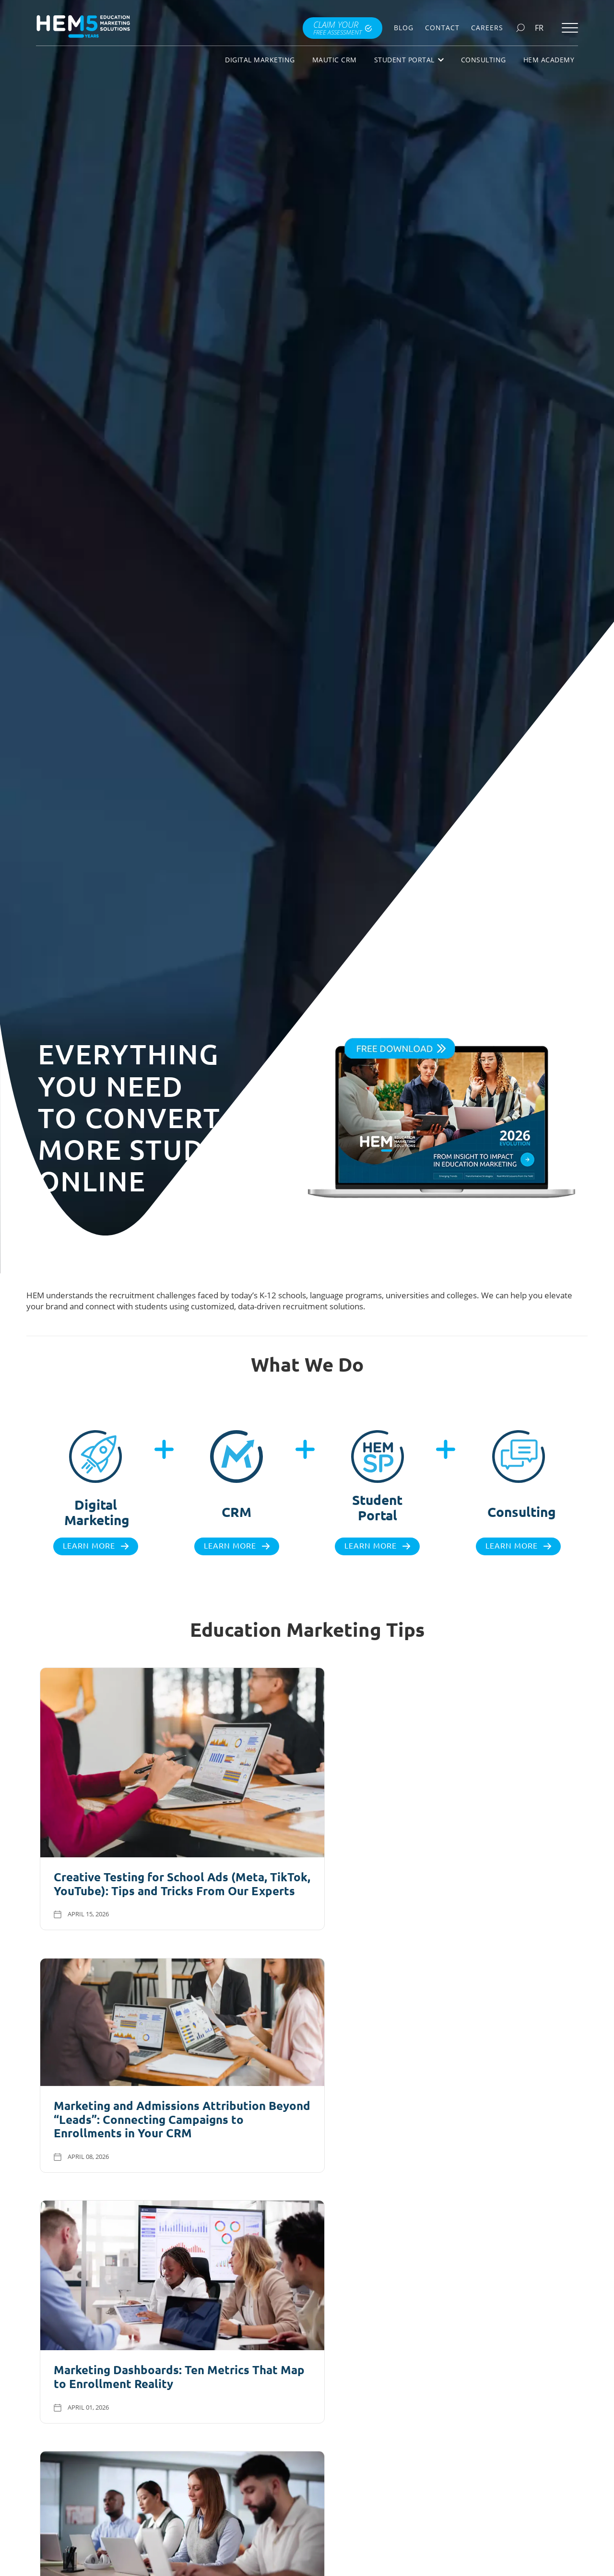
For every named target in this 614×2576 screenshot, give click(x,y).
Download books (450, 2489)
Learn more (89, 1545)
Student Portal (409, 59)
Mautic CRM (334, 59)
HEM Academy (549, 59)
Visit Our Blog (300, 2213)
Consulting (483, 59)
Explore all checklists (152, 2486)
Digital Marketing (260, 59)
